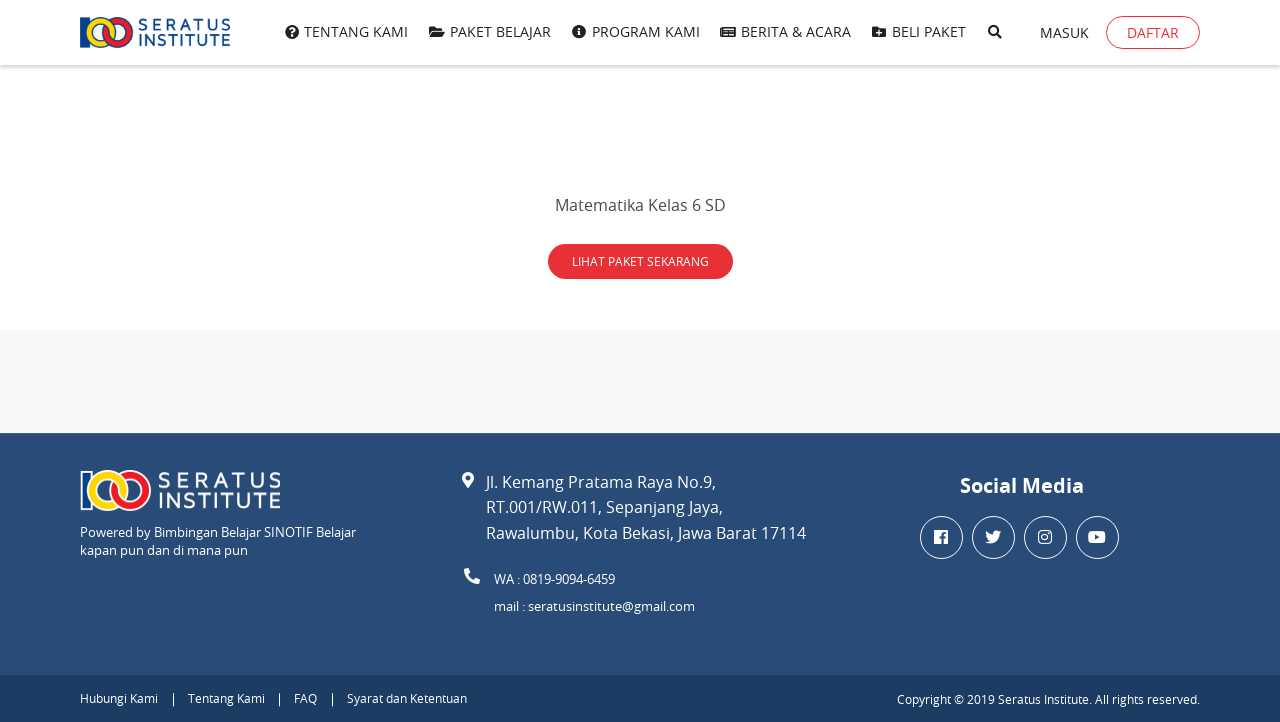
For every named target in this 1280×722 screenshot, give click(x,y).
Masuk (1064, 32)
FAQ (305, 698)
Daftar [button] (1153, 32)
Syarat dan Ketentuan (407, 698)
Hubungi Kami (119, 698)
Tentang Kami (226, 698)
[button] (995, 33)
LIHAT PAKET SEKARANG (640, 261)
